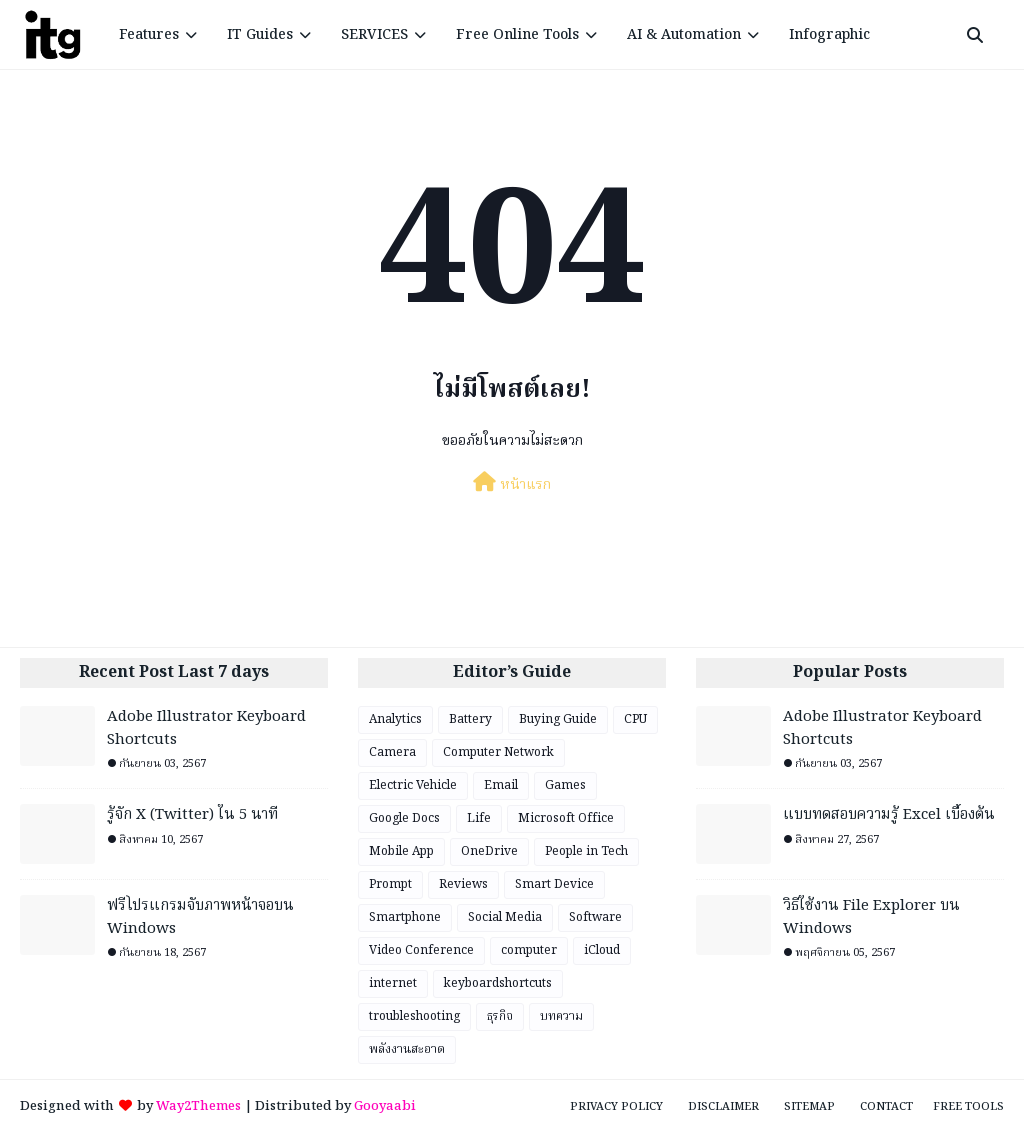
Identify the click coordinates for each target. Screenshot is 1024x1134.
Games (565, 785)
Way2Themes (198, 1106)
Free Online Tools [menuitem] (517, 35)
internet (393, 983)
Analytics (395, 719)
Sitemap (809, 1107)
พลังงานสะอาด (407, 1049)
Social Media (505, 917)
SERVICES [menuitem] (374, 35)
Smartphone (405, 917)
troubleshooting (414, 1016)
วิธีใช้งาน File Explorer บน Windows (871, 917)
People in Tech (586, 851)
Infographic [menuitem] (829, 35)
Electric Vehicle (413, 785)
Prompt (390, 884)
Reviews (463, 884)
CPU (635, 719)
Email (501, 785)
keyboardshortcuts (498, 983)
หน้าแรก (512, 484)
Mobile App (401, 851)
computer (529, 950)
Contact (886, 1107)
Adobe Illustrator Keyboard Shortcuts (206, 728)
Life (479, 818)
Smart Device (554, 884)
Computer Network (498, 752)
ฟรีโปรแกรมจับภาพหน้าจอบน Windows (200, 917)
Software (595, 917)
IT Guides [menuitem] (260, 35)
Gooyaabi (385, 1106)
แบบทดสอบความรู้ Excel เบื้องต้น (889, 815)
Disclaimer (723, 1107)
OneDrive (489, 851)
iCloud (602, 950)
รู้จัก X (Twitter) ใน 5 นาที (192, 815)
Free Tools (968, 1107)
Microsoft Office (566, 818)
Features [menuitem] (149, 35)
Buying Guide (558, 719)
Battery (470, 719)
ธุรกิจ (500, 1016)
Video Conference (421, 950)
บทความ (561, 1016)
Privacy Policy (616, 1107)
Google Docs (404, 818)
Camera (392, 752)
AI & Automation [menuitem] (684, 35)
